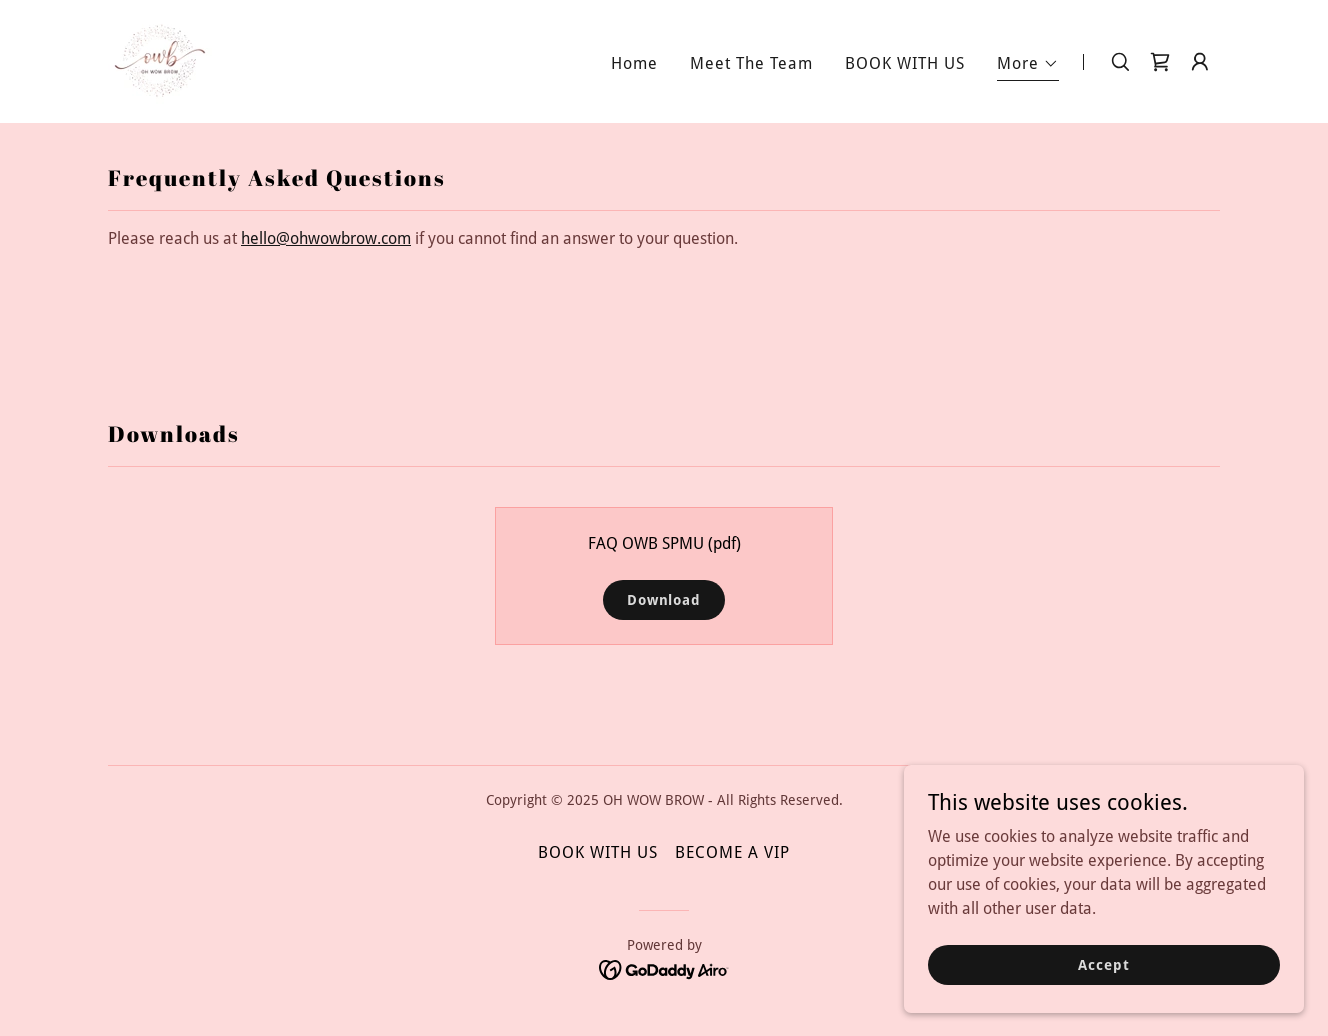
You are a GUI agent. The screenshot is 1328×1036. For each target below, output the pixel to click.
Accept (1103, 964)
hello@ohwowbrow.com (326, 238)
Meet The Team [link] (751, 63)
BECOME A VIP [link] (732, 852)
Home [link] (634, 63)
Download (664, 600)
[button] (1028, 66)
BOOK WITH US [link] (905, 63)
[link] (160, 60)
